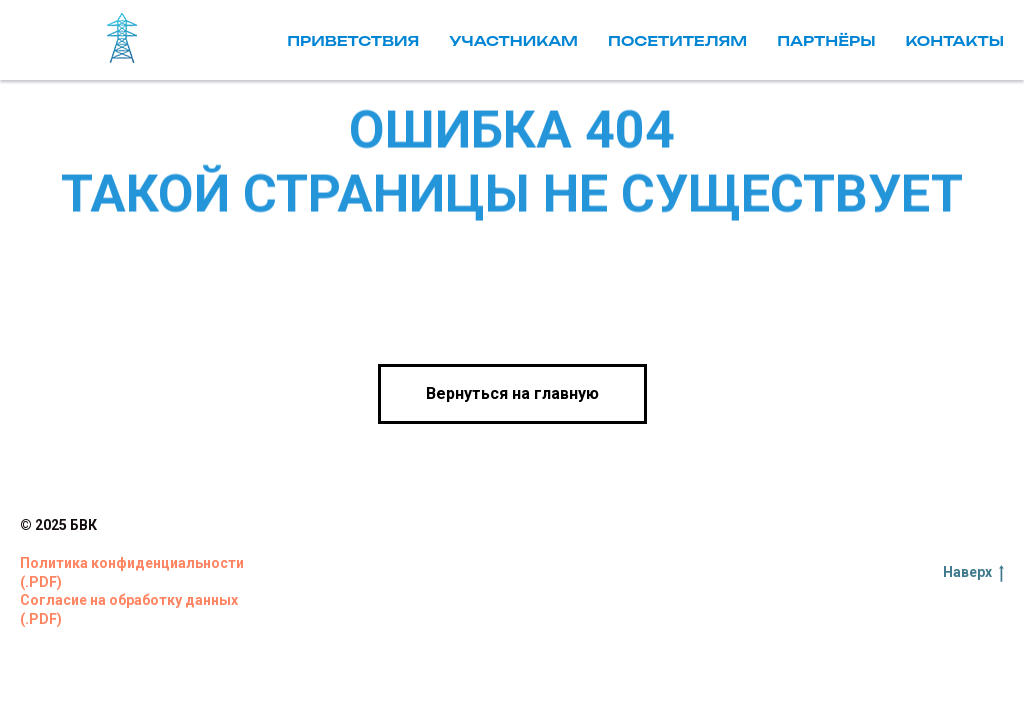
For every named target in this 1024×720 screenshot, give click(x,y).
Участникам (513, 40)
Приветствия (353, 40)
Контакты (955, 40)
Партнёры (826, 40)
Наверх (973, 573)
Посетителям (677, 40)
